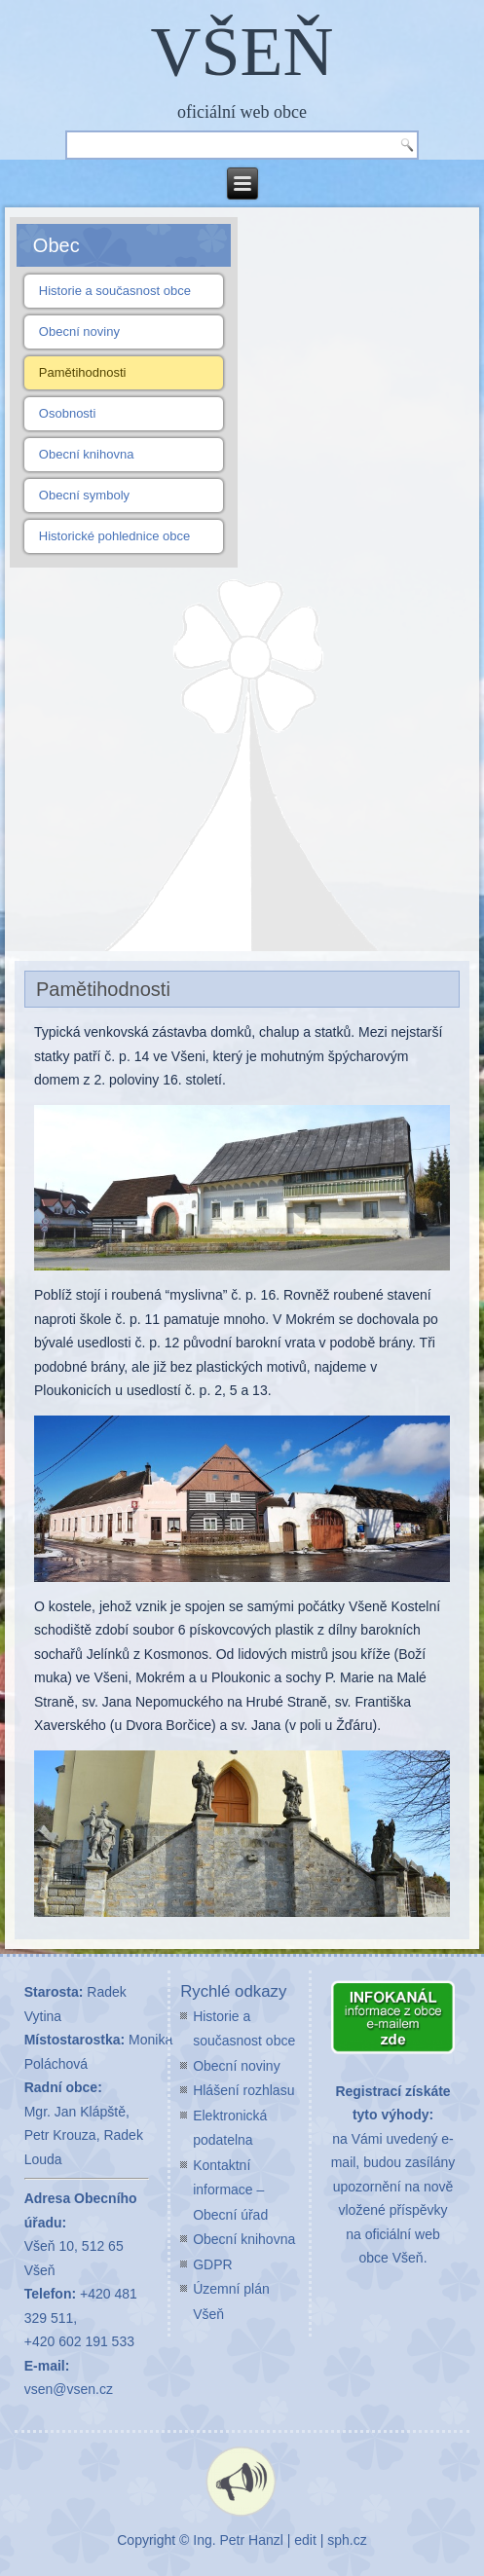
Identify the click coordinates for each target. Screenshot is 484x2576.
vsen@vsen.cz (68, 2389)
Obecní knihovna (86, 454)
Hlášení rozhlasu (243, 2090)
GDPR (212, 2264)
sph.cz (346, 2540)
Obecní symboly (84, 495)
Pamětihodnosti (83, 372)
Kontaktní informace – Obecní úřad (230, 2190)
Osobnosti (67, 413)
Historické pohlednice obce (114, 536)
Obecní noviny (79, 331)
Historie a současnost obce (115, 290)
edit (305, 2540)
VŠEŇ (241, 52)
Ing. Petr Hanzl (238, 2540)
